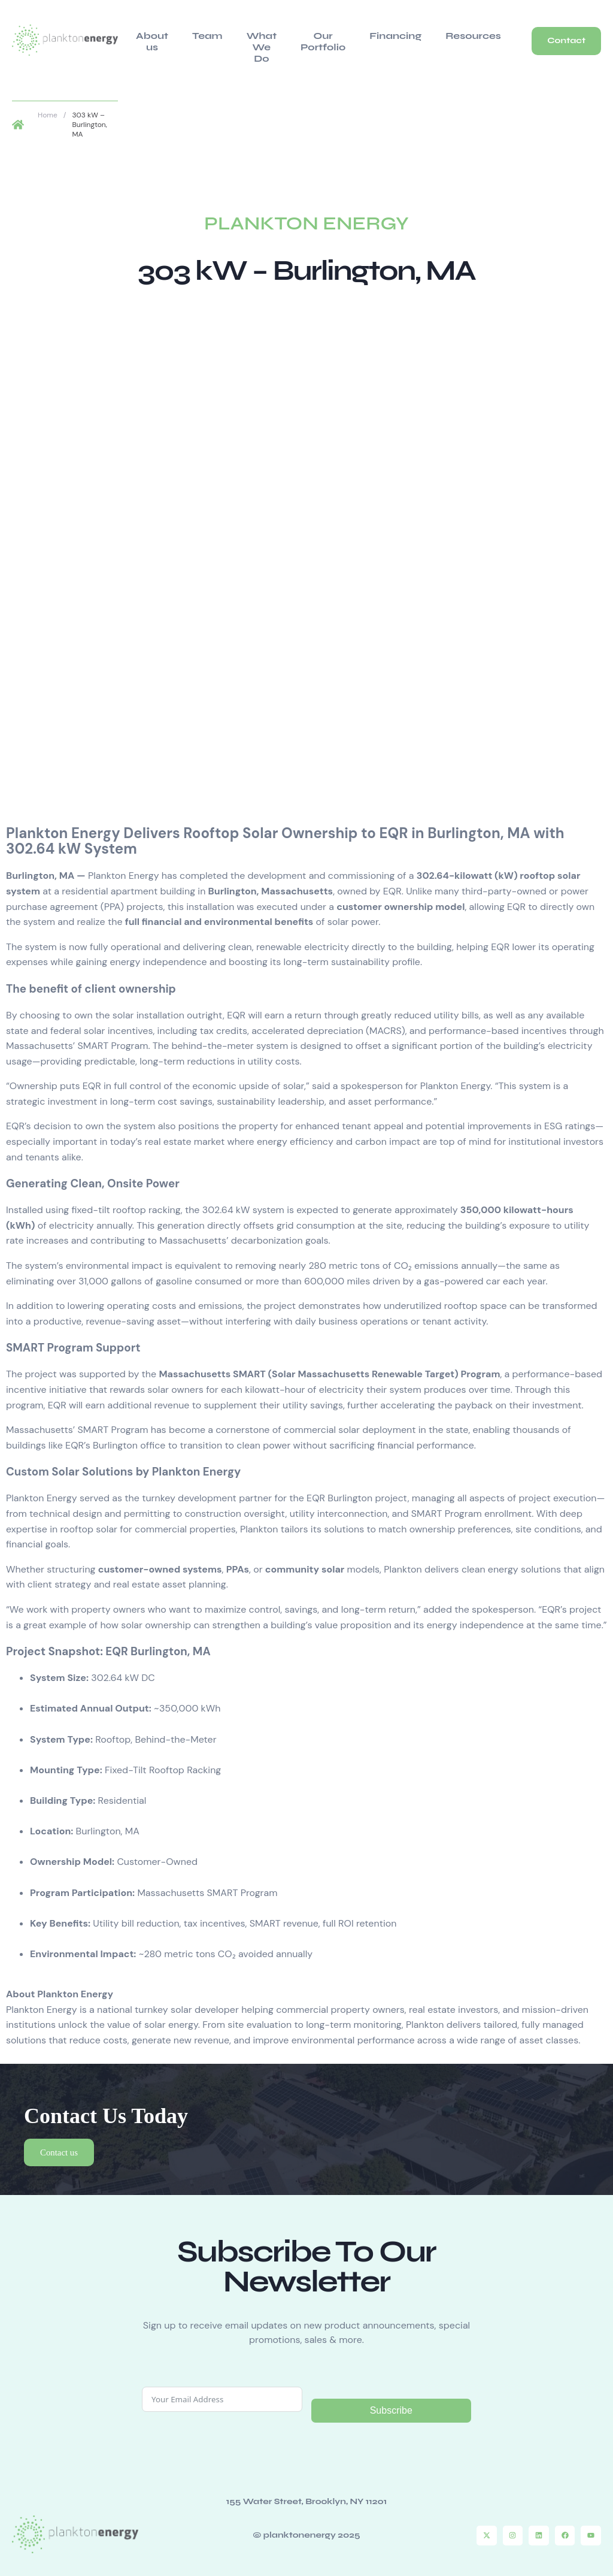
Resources (452, 34)
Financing (380, 34)
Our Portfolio (314, 40)
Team (198, 34)
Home (47, 102)
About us (149, 40)
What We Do (253, 40)
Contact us (62, 2141)
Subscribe (391, 2401)
